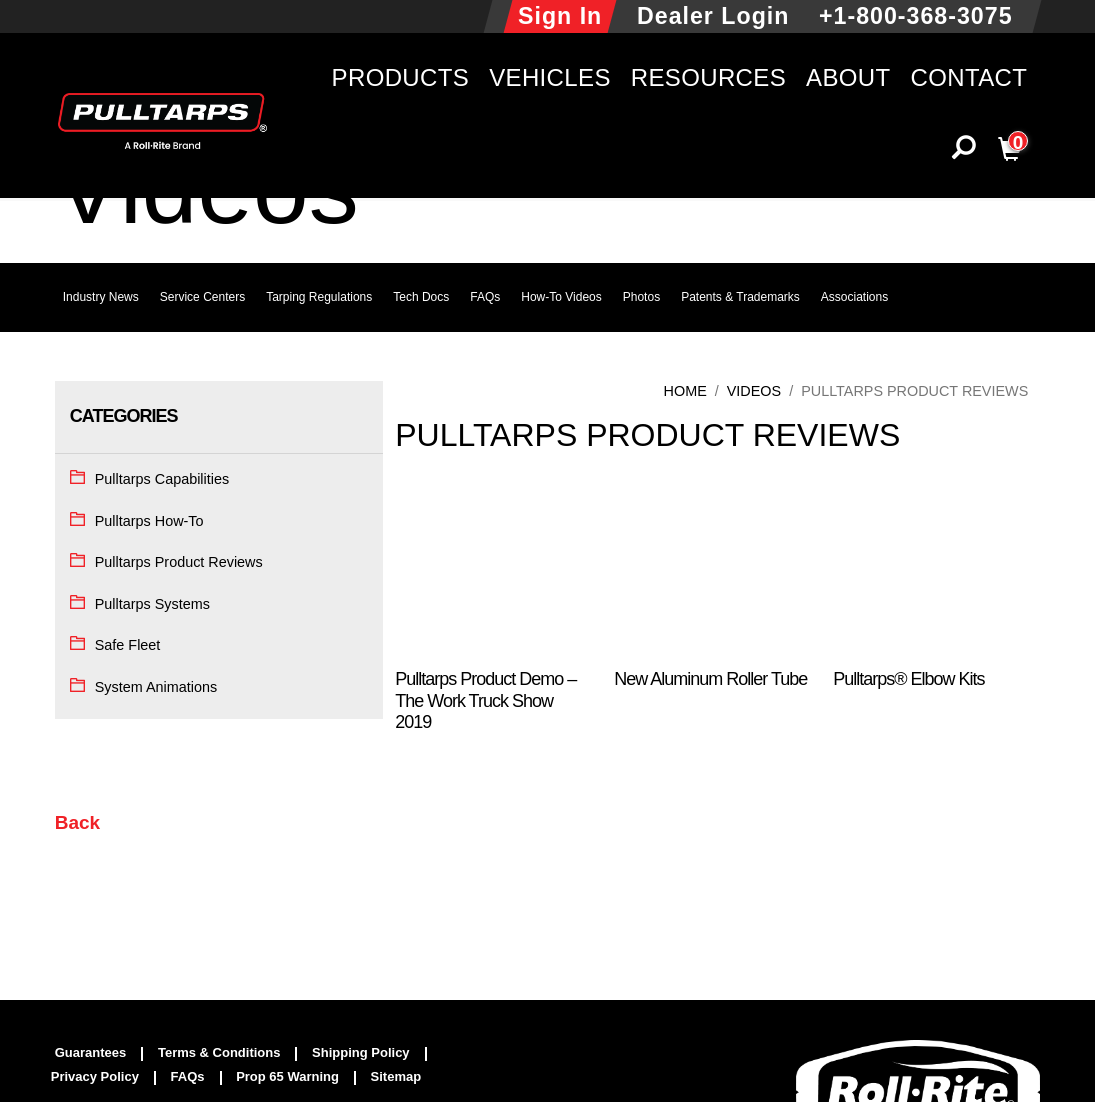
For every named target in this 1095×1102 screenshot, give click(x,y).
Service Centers (202, 297)
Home (685, 391)
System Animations (156, 687)
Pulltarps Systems (152, 604)
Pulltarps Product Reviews (179, 562)
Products (401, 77)
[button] (963, 152)
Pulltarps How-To (149, 521)
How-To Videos (561, 297)
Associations (854, 297)
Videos (754, 391)
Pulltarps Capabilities (162, 479)
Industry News (101, 297)
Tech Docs (421, 297)
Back (77, 822)
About (848, 77)
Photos (641, 297)
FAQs (485, 297)
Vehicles (550, 77)
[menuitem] (99, 1054)
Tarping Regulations (319, 297)
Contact (969, 77)
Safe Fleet (128, 645)
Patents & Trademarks (740, 297)
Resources (708, 77)
